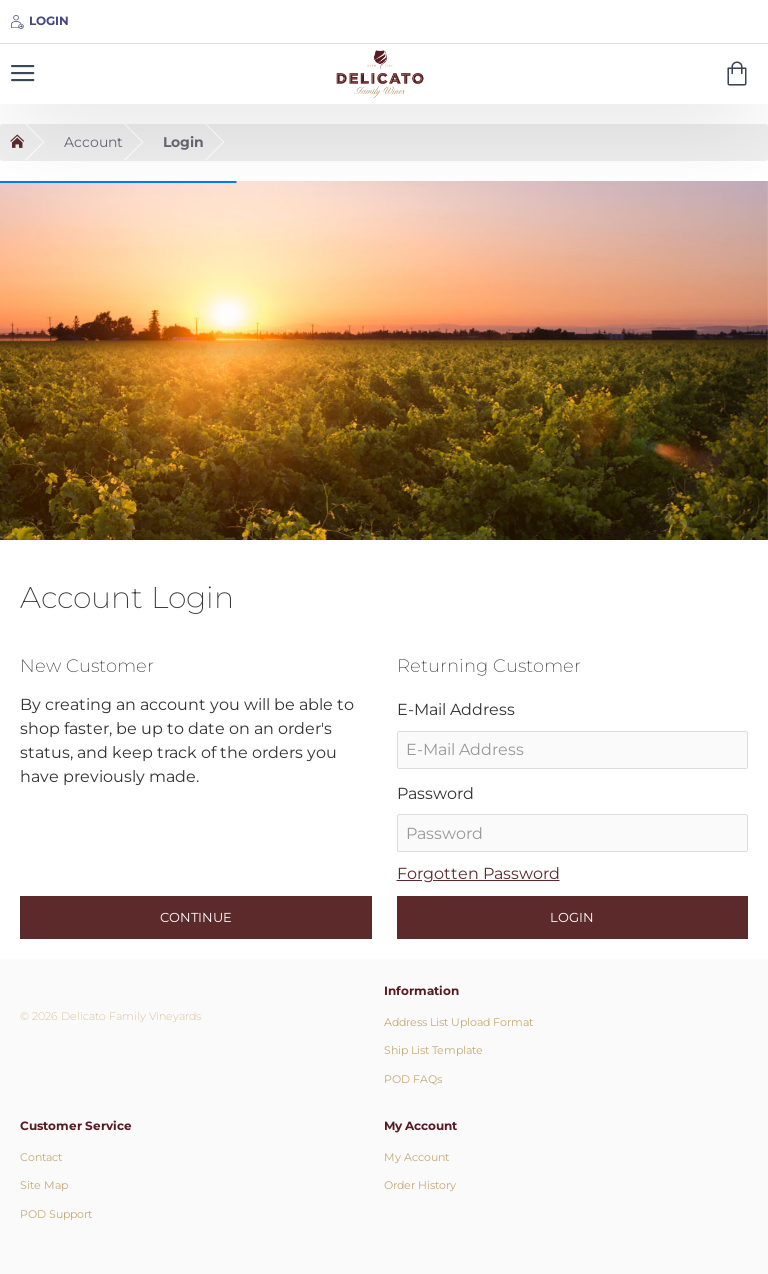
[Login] (39, 21)
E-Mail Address (456, 709)
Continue (196, 917)
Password (435, 793)
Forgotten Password (478, 873)
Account (93, 142)
